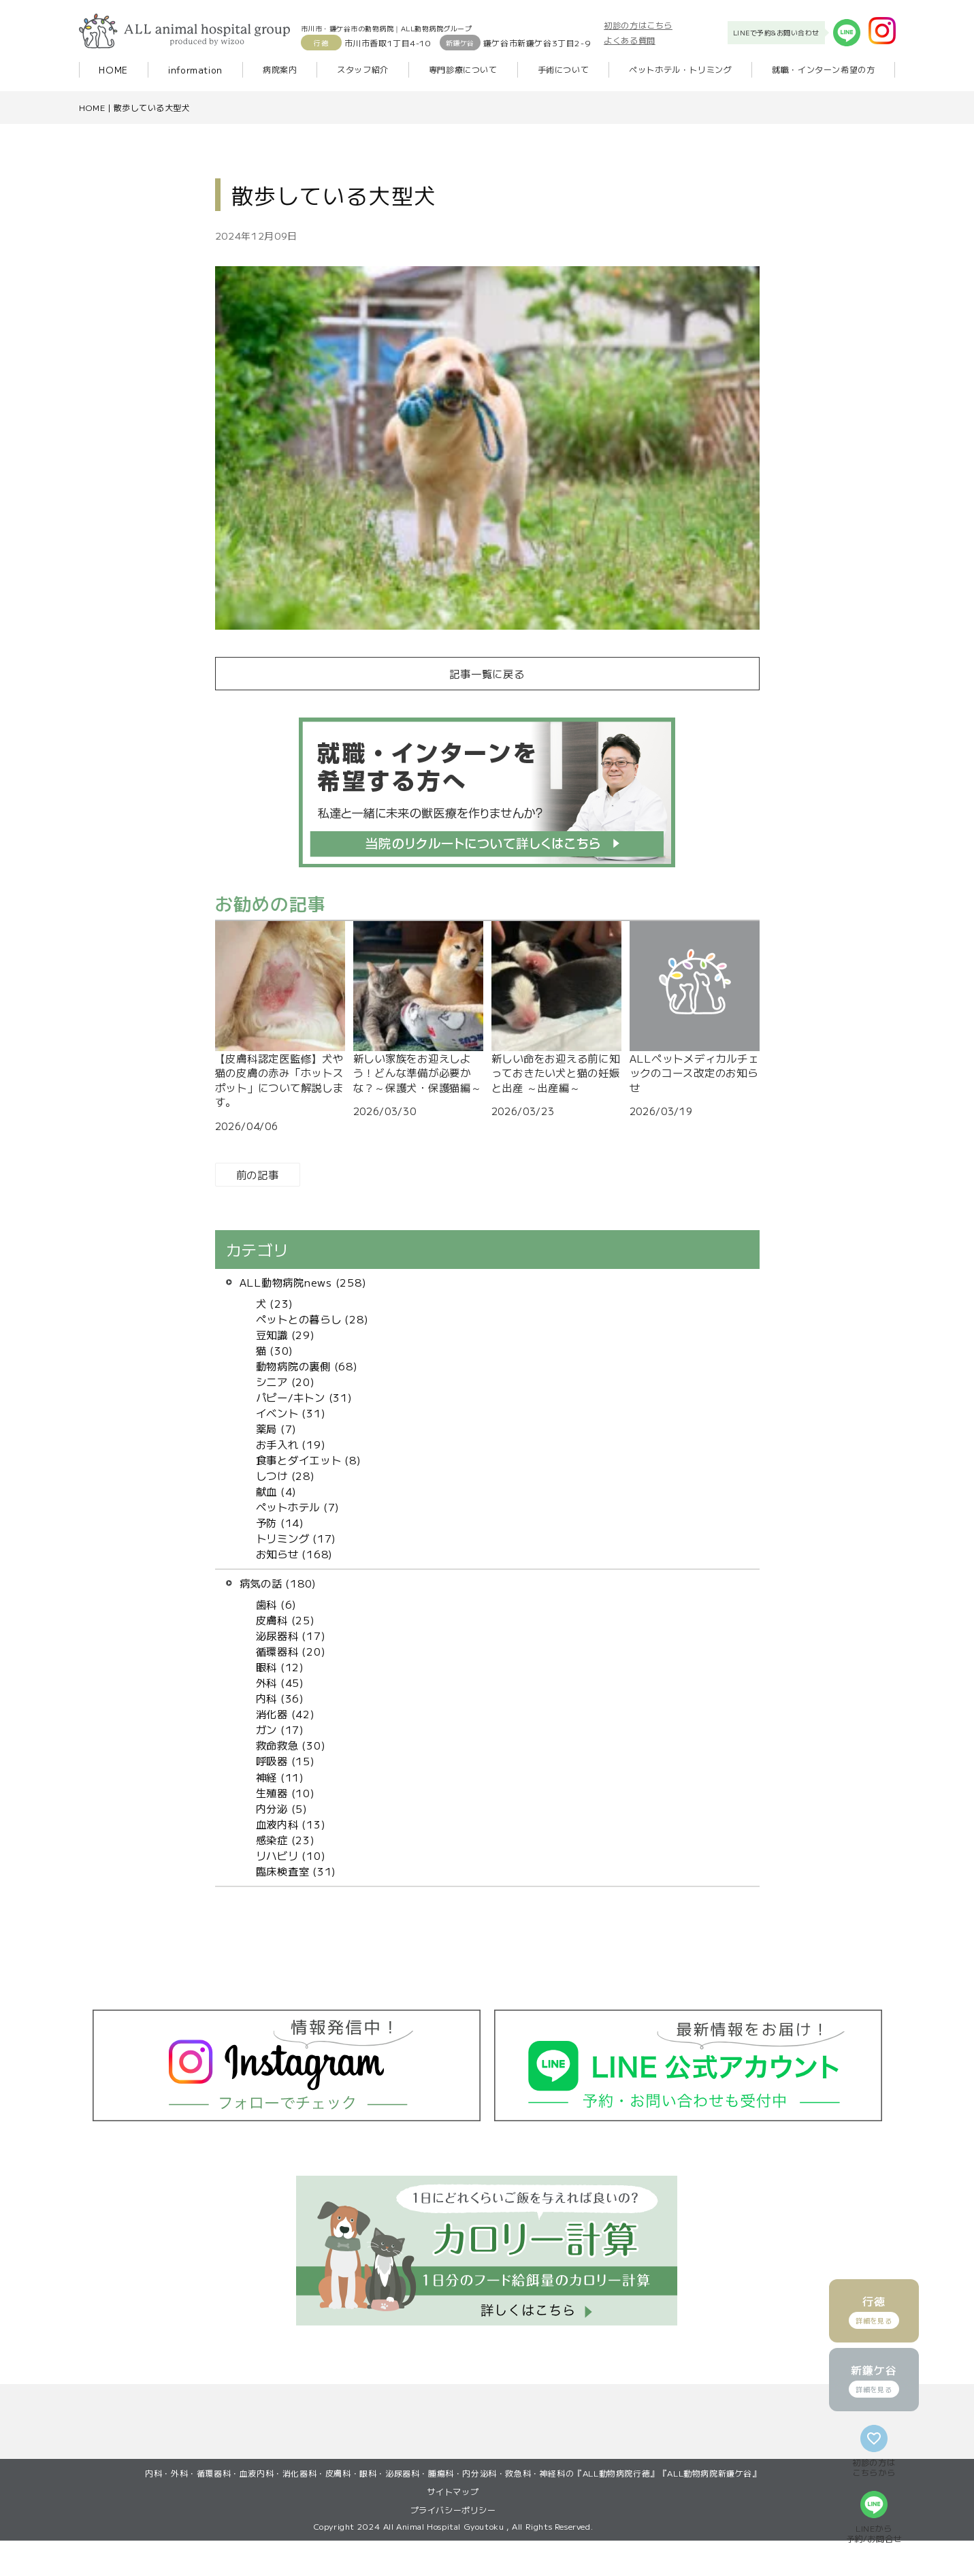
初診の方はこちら (638, 25)
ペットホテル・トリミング (680, 69)
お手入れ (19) (291, 1443)
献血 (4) (276, 1490)
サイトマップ (453, 2526)
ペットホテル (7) (298, 1506)
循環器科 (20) (291, 1650)
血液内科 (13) (291, 1823)
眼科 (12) (280, 1666)
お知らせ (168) (295, 1553)
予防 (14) (280, 1522)
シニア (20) (285, 1381)
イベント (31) (291, 1412)
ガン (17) (280, 1729)
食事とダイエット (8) (308, 1459)
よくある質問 (629, 40)
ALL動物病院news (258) (303, 1281)
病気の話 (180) (278, 1582)
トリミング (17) (296, 1537)
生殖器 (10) (285, 1792)
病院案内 (280, 69)
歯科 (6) (276, 1603)
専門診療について (463, 69)
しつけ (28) (285, 1475)
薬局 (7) (276, 1428)
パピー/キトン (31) (304, 1396)
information (195, 69)
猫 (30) (275, 1349)
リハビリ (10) (291, 1855)
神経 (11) (280, 1776)
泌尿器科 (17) (291, 1635)
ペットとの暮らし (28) (312, 1318)
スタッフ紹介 (363, 69)
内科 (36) (280, 1697)
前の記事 (257, 1174)
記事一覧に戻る (486, 673)
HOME (113, 69)
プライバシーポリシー (453, 2545)
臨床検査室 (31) (296, 1870)
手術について (563, 69)
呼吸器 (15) (285, 1760)
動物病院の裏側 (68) (307, 1365)
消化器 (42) (285, 1713)
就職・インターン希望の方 (823, 69)
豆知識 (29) (285, 1334)
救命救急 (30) (291, 1744)
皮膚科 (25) (285, 1619)
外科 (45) (280, 1682)
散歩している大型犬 (152, 107)
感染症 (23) (285, 1839)
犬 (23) (275, 1302)
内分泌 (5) (282, 1808)
